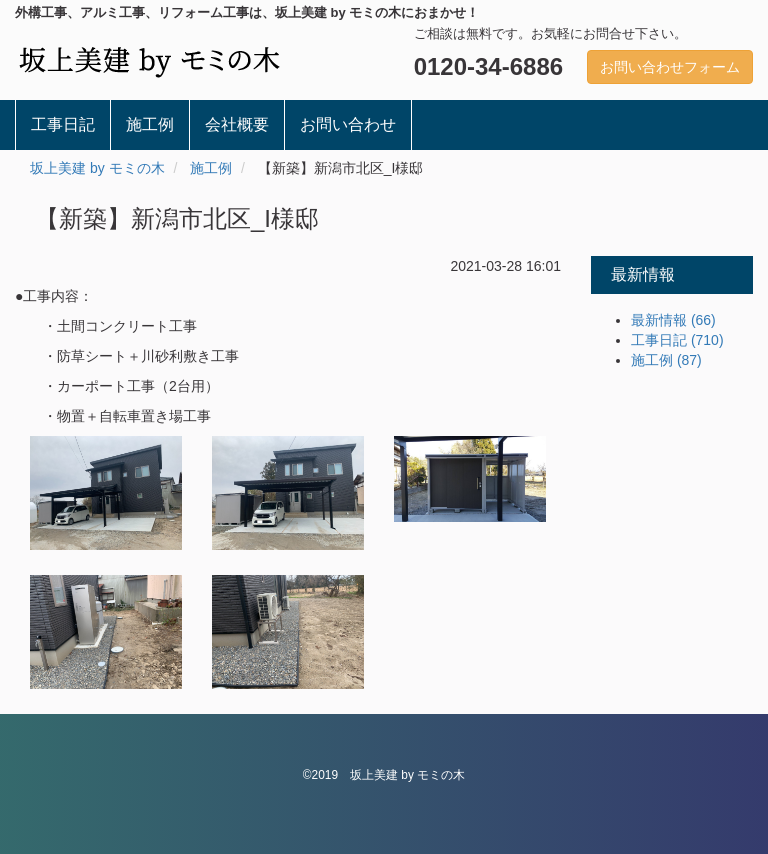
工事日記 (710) (677, 340)
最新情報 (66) (673, 320)
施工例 (150, 124)
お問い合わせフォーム (670, 67)
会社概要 (237, 124)
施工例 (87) (666, 360)
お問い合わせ (348, 124)
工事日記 (63, 124)
